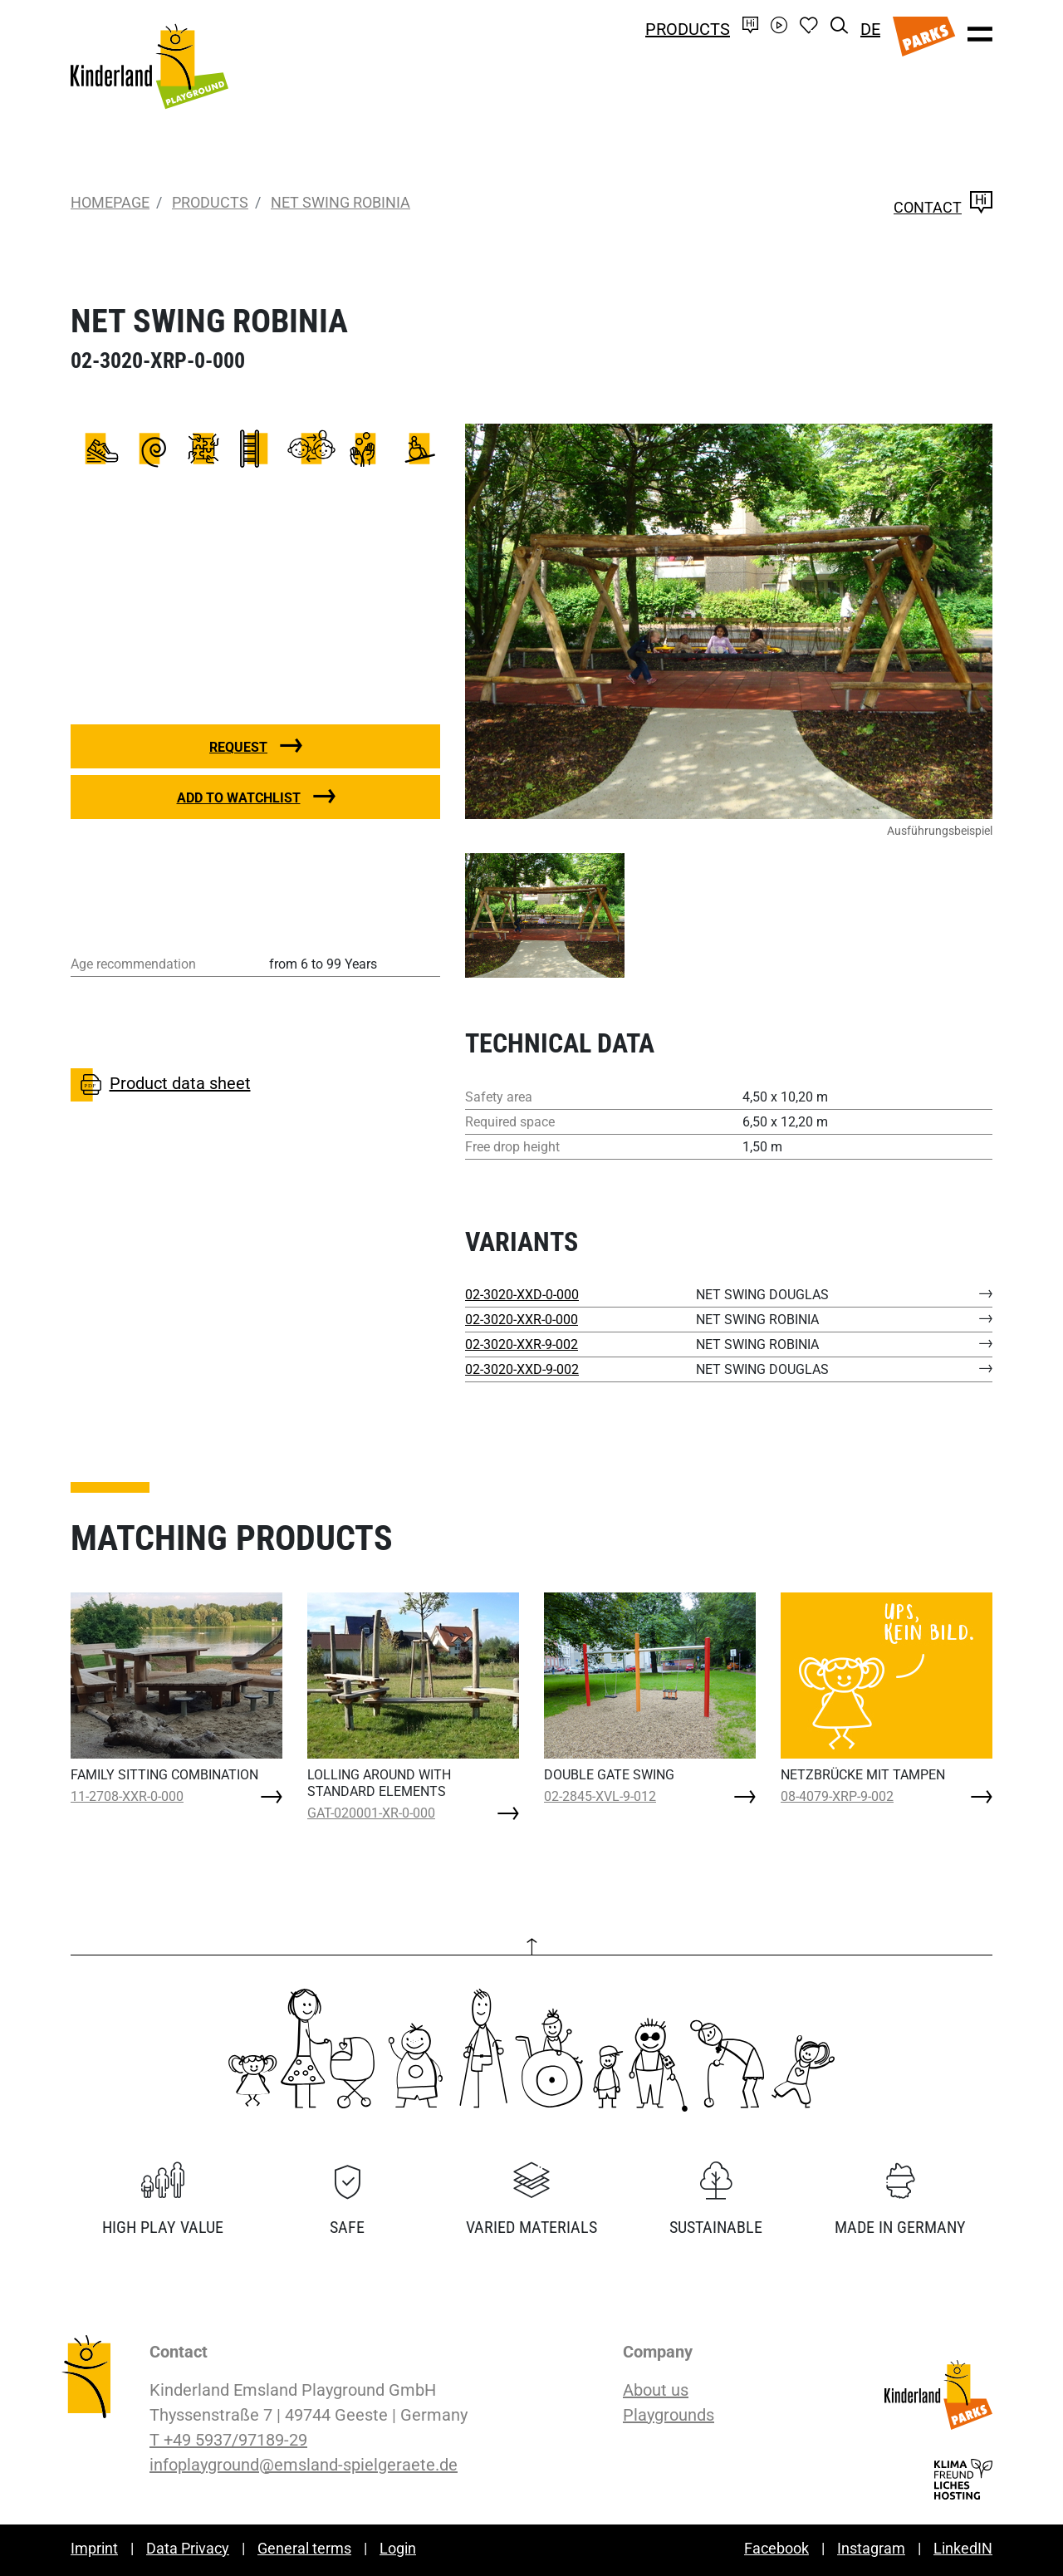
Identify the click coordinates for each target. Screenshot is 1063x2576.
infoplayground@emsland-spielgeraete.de (303, 2465)
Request (238, 747)
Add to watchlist (239, 798)
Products (687, 29)
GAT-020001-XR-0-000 (371, 1813)
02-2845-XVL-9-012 (600, 1796)
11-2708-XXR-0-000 (127, 1796)
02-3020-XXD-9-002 (522, 1369)
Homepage (110, 202)
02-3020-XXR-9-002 (521, 1344)
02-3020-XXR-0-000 (521, 1319)
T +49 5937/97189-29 (228, 2440)
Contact (943, 207)
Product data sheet (161, 1085)
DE (870, 29)
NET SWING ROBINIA (340, 202)
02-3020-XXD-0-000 (522, 1295)
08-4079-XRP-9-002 (837, 1796)
